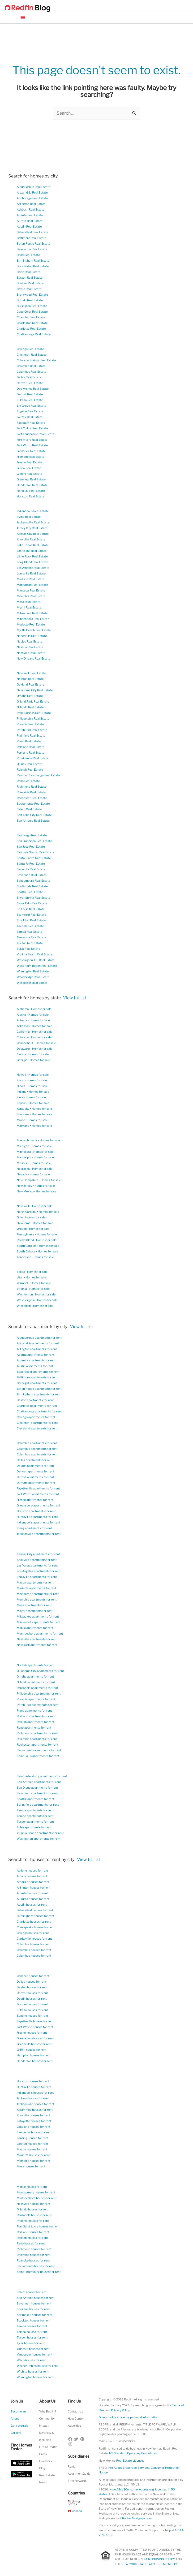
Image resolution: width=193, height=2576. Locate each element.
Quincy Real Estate (29, 764)
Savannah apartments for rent (37, 1793)
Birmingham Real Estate (33, 260)
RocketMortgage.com (137, 2518)
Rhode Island (25, 1240)
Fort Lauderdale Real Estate (35, 434)
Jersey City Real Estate (32, 528)
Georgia (22, 1060)
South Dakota (26, 1251)
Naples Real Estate (29, 641)
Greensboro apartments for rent (38, 1505)
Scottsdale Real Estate (32, 886)
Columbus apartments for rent (37, 1448)
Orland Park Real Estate (33, 701)
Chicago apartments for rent (36, 1417)
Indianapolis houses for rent (35, 2092)
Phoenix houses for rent (33, 2220)
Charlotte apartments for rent (37, 1405)
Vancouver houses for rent (34, 2354)
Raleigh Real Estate (30, 769)
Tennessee (24, 1257)
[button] (23, 17)
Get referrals (19, 2425)
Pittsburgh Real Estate (32, 730)
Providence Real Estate (32, 758)
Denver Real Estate (30, 383)
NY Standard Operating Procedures (133, 2453)
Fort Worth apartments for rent (38, 1494)
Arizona (22, 1020)
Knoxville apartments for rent (37, 1560)
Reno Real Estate (28, 781)
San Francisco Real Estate (34, 841)
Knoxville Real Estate (31, 539)
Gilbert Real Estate (29, 473)
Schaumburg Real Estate (33, 880)
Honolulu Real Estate (31, 490)
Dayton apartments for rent (35, 1465)
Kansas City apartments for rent (38, 1554)
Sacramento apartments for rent (39, 1750)
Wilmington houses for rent (35, 2377)
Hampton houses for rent (34, 2055)
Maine (21, 1120)
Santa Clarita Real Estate (34, 858)
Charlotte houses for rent (34, 1921)
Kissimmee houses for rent (35, 2109)
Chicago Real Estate (30, 349)
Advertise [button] (74, 2425)
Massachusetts (27, 1140)
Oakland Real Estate (30, 684)
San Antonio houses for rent (36, 2298)
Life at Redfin (48, 2447)
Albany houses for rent (32, 1876)
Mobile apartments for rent (35, 1628)
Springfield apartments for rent (38, 1804)
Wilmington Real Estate (33, 971)
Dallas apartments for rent (35, 1460)
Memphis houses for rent (33, 2160)
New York (23, 1206)
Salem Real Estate (29, 809)
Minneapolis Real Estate (33, 619)
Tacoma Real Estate (30, 926)
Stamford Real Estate (31, 914)
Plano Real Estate (29, 741)
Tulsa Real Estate (28, 948)
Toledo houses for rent (32, 2332)
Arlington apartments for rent (37, 1349)
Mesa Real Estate (28, 602)
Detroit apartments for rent (35, 1477)
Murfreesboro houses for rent (37, 2198)
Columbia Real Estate (31, 366)
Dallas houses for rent (31, 1981)
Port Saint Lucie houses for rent (38, 2226)
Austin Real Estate (29, 226)
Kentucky (23, 1108)
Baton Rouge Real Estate (33, 243)
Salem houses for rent (32, 2292)
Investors (45, 2461)
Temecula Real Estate (31, 937)
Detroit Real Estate (30, 394)
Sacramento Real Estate (33, 803)
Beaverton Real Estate (32, 249)
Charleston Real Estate (32, 323)
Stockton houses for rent (34, 2320)
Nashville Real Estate (31, 653)
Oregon (22, 1228)
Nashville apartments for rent (37, 1639)
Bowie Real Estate (29, 289)
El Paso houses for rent (32, 2010)
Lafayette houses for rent (34, 2121)
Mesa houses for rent (31, 2166)
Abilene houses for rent (32, 1870)
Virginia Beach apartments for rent (40, 1833)
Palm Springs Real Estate (34, 713)
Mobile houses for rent (32, 2186)
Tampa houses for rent (32, 2326)
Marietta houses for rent (33, 2155)
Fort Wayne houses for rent (35, 2027)
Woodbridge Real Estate (33, 977)
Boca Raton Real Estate (33, 266)
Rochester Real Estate (32, 798)
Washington (25, 1294)
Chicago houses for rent (33, 1933)
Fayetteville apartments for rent (38, 1488)
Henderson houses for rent (35, 2061)
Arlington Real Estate (31, 204)
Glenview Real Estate (31, 479)
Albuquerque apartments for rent (39, 1337)
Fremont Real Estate (30, 456)
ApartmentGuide (79, 2473)
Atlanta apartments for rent (35, 1354)
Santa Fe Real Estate (31, 863)
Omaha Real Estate (30, 696)
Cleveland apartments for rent (37, 1428)
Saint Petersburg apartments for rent (42, 1776)
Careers (16, 2432)
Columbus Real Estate (31, 371)
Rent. (71, 2466)
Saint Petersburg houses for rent (39, 2272)
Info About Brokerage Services (128, 2467)
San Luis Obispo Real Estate (35, 852)
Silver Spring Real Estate (33, 897)
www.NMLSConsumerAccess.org (131, 2489)
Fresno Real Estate (29, 462)
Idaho (20, 1080)
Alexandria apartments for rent (38, 1343)
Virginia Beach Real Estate (34, 954)
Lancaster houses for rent (34, 2132)
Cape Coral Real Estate (32, 311)
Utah (20, 1277)
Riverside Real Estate (31, 792)
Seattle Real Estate (30, 892)
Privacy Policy (120, 2410)
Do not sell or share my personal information (128, 2417)
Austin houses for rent (32, 1904)
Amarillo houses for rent (33, 1882)
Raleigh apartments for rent (35, 1722)
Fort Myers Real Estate (32, 439)
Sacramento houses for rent (36, 2266)
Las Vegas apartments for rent (37, 1565)
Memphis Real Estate (31, 596)
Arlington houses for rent (34, 1887)
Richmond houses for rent (34, 2249)
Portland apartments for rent (36, 1716)
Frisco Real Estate (29, 468)
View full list (74, 997)
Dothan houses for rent (32, 2004)
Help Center (76, 2418)
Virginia (22, 1288)
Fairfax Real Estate (30, 417)
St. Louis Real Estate (31, 909)
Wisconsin (24, 1305)
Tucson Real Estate (30, 943)
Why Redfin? (47, 2411)
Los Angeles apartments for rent (39, 1571)
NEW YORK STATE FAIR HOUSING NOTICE (150, 2564)
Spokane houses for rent (33, 2309)
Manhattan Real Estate (32, 585)
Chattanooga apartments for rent (39, 1411)
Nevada (22, 1174)
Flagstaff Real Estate (31, 422)
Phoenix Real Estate (30, 724)
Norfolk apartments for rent (36, 1665)
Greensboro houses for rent (35, 2038)
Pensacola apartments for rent (37, 1688)
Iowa (20, 1097)
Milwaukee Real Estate (32, 613)
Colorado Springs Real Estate (36, 360)
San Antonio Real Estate (33, 820)
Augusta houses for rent (33, 1899)
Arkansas (23, 1026)
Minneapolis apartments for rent (38, 1622)
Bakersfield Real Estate (32, 232)
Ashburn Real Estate (30, 209)
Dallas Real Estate (29, 377)
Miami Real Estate (29, 607)
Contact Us (75, 2411)
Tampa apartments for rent (35, 1810)
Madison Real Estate (30, 579)
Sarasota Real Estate (31, 869)
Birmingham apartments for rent (39, 1394)
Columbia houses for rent (34, 1944)
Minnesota (24, 1151)
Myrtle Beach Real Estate (34, 630)
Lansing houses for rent (32, 2138)
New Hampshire (27, 1180)
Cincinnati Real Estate (32, 354)
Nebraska (23, 1168)
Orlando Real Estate (30, 707)
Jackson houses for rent (33, 2098)
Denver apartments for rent (35, 1471)
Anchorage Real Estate (32, 198)
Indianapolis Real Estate (33, 511)
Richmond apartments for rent (37, 1733)
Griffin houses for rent (32, 2049)
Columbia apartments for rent (37, 1443)
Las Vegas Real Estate (32, 550)
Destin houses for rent (32, 1998)
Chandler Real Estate (31, 317)
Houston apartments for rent (36, 1511)
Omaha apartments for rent (35, 1676)
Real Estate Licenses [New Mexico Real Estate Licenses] (130, 2460)
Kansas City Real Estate (33, 533)
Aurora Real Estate (30, 221)
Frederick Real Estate (31, 451)
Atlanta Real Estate (30, 215)
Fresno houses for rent (32, 2032)
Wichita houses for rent (33, 2371)
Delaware (23, 1048)
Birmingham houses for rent (35, 1916)
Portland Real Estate (30, 747)
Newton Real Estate (30, 679)
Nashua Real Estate (30, 647)
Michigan (23, 1146)
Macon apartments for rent (35, 1582)
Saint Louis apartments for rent (38, 1756)
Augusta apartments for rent (36, 1360)
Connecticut (25, 1043)
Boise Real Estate (28, 272)
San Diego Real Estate (32, 835)
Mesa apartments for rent (34, 1605)
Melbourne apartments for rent (38, 1594)
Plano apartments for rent (34, 1710)
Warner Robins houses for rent (37, 2366)
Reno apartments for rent (34, 1727)
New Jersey (24, 1185)
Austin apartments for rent (35, 1366)
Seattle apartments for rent (35, 1799)
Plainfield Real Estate (31, 735)
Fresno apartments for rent (35, 1500)
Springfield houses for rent (34, 2315)
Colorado (23, 1037)
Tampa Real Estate (29, 931)
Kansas (21, 1103)
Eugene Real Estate (30, 411)
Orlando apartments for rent (36, 1682)
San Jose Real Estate (31, 846)
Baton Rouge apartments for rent (39, 1388)
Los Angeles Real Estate (33, 568)
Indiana (21, 1091)
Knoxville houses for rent (33, 2115)
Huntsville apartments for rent (37, 1517)
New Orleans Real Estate (33, 658)
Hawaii (21, 1074)
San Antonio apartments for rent (39, 1782)
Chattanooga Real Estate (34, 334)
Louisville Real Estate (31, 573)
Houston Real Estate (30, 496)
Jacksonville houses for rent (35, 2104)
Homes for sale (41, 1009)
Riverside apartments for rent (37, 1739)
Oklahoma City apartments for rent (40, 1671)
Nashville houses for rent (33, 2203)
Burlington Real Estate (32, 306)
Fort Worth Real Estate (32, 445)
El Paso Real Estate (30, 400)
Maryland (23, 1125)
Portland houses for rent (33, 2232)
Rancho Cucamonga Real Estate (38, 775)
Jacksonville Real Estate (33, 522)
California (23, 1031)
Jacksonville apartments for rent (39, 1534)
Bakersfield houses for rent (35, 1910)
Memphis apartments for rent (37, 1599)
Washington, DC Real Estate (36, 960)
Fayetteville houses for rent (35, 2021)
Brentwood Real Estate (32, 294)
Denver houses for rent (32, 1993)
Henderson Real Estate (32, 485)
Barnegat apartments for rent (37, 1383)
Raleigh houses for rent (32, 2237)
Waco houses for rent (31, 2360)
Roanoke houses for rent (33, 2260)
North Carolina (26, 1211)
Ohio (20, 1217)
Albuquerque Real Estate (33, 187)
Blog (42, 2468)
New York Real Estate (31, 673)
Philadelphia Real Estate (33, 718)
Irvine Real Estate (29, 516)
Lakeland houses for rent (33, 2126)
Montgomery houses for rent (36, 2192)
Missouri (22, 1163)
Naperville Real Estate (32, 636)
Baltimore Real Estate (31, 238)
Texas (21, 1271)
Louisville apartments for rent (37, 1577)
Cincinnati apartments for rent (37, 1422)
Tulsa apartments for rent (34, 1827)
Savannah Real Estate (32, 875)
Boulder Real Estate (30, 283)
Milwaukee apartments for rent (38, 1616)
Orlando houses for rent (33, 2209)
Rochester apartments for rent (37, 1744)
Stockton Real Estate (31, 920)
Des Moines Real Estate (33, 388)
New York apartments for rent (37, 1645)
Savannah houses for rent (34, 2303)
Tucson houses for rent (32, 2337)
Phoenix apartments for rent (36, 1699)
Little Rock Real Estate (32, 556)
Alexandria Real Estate (32, 192)
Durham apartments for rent (36, 1482)
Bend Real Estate (28, 255)
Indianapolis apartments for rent (38, 1522)
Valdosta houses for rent (33, 2349)
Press (43, 2454)
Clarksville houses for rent (34, 1938)
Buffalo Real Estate (30, 300)
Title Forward (77, 2480)
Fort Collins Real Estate (32, 428)
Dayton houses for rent (32, 1987)
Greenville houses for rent (34, 2044)
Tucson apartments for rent (35, 1821)
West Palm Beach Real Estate (37, 965)
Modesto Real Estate (31, 624)
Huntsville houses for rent (34, 2087)
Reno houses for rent (31, 2243)
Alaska (21, 1014)
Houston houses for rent (33, 2081)
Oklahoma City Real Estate (35, 690)
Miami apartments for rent (35, 1611)
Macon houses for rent (32, 2149)
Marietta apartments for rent (36, 1588)
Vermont (22, 1283)
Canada (75, 2511)
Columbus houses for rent (34, 1950)
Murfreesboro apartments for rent (40, 1633)
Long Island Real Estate (32, 562)
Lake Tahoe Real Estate (33, 545)
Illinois (21, 1086)
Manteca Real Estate (31, 590)
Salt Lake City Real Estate (34, 815)
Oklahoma (23, 1223)
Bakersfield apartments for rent (38, 1371)
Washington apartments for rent (38, 1838)
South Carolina (27, 1245)
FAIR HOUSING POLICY (159, 2559)
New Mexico (25, 1191)
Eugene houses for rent (32, 2015)
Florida (21, 1054)
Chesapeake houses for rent (36, 1927)
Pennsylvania (25, 1234)
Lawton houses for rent (32, 2143)
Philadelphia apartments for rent (39, 1693)
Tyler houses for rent (31, 2343)
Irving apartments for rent (34, 1528)
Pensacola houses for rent (34, 2215)
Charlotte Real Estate (31, 328)
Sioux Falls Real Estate (32, 903)
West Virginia (26, 1300)
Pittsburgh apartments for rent (38, 1705)
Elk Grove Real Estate (31, 405)
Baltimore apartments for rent (37, 1377)
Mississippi (24, 1157)
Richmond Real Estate (32, 786)
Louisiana (23, 1114)
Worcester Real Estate (32, 982)
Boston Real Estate (30, 277)
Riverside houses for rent (34, 2255)
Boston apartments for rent (35, 1400)
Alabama (23, 1009)
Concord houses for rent (33, 1976)
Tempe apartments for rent (35, 1816)
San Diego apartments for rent (37, 1787)
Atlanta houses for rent (32, 1893)
